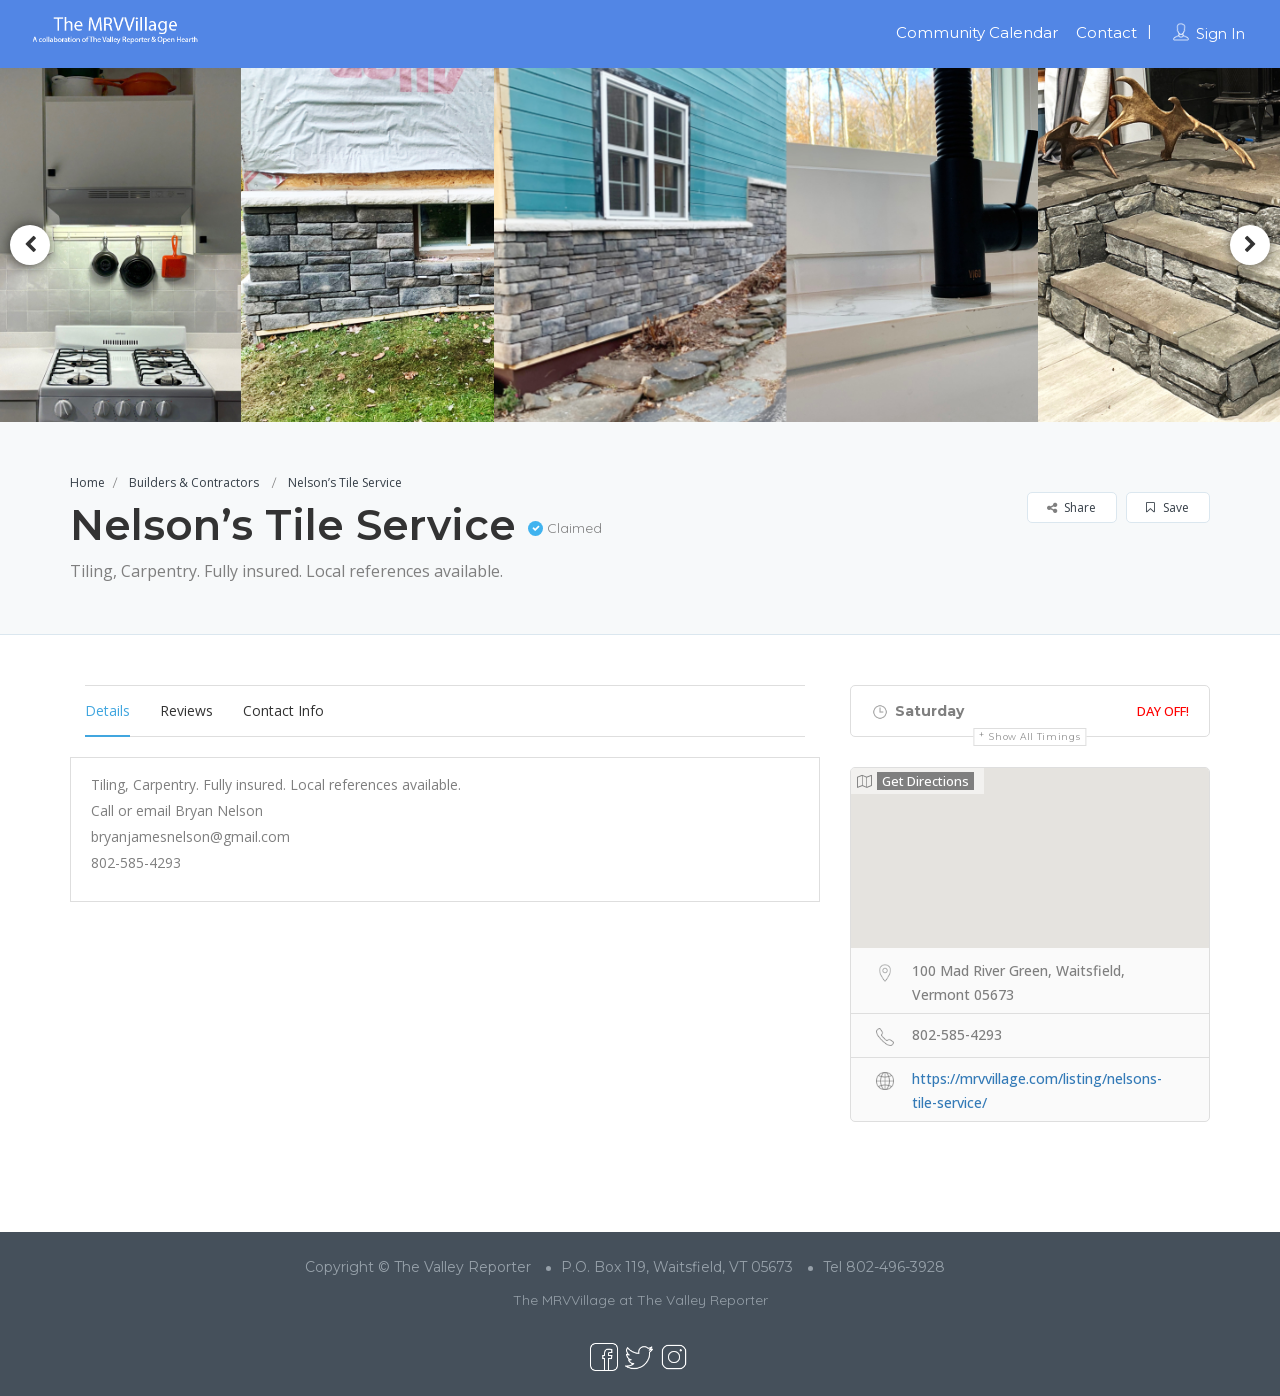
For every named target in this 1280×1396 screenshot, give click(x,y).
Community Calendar (977, 32)
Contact (1106, 32)
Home (87, 482)
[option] (374, 245)
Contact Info (283, 710)
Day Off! (1163, 711)
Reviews (186, 710)
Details (107, 710)
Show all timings (1034, 736)
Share (1071, 507)
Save (1167, 507)
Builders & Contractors (194, 482)
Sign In (1220, 34)
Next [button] (1250, 245)
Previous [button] (30, 245)
